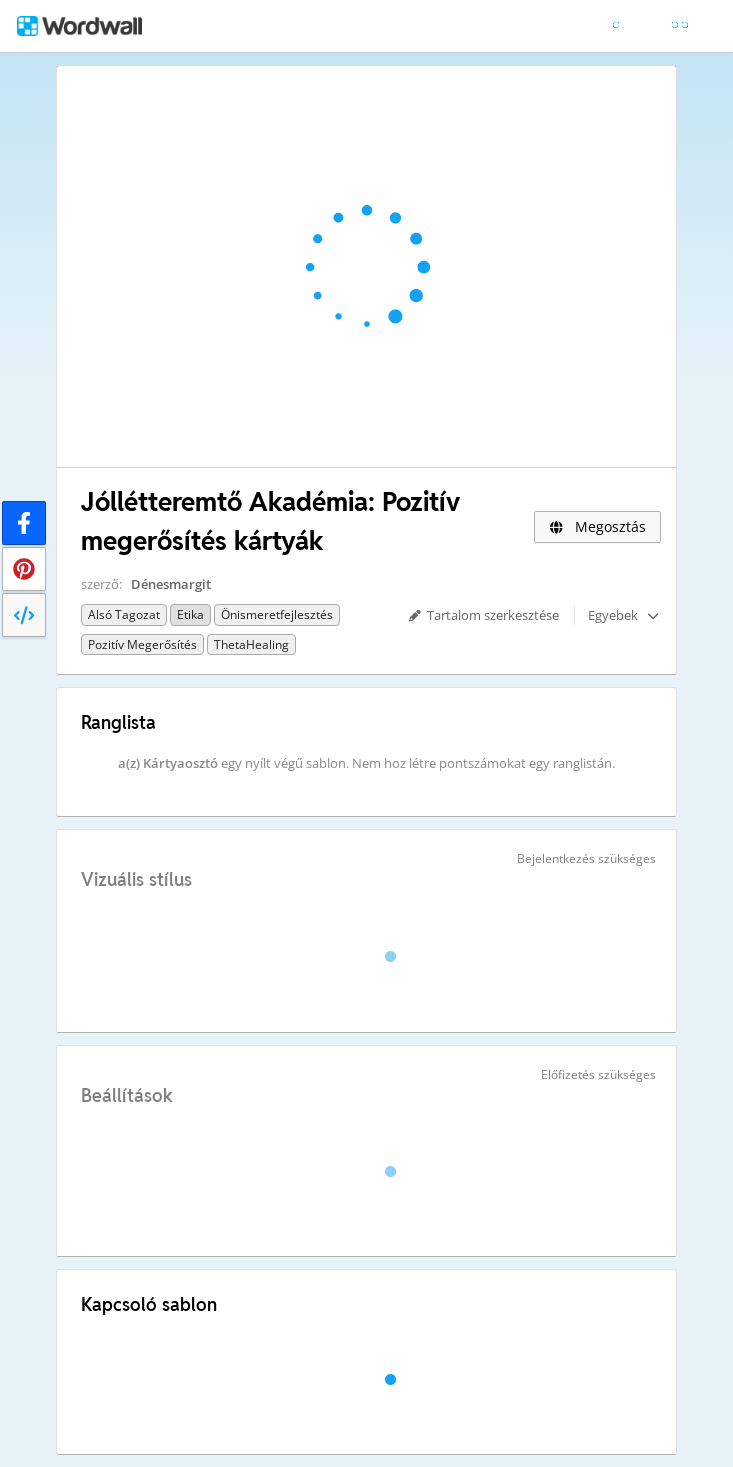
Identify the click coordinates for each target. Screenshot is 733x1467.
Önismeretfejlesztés (277, 614)
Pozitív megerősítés (142, 644)
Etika (190, 614)
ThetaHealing (251, 644)
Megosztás (597, 526)
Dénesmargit (171, 584)
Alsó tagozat (124, 614)
